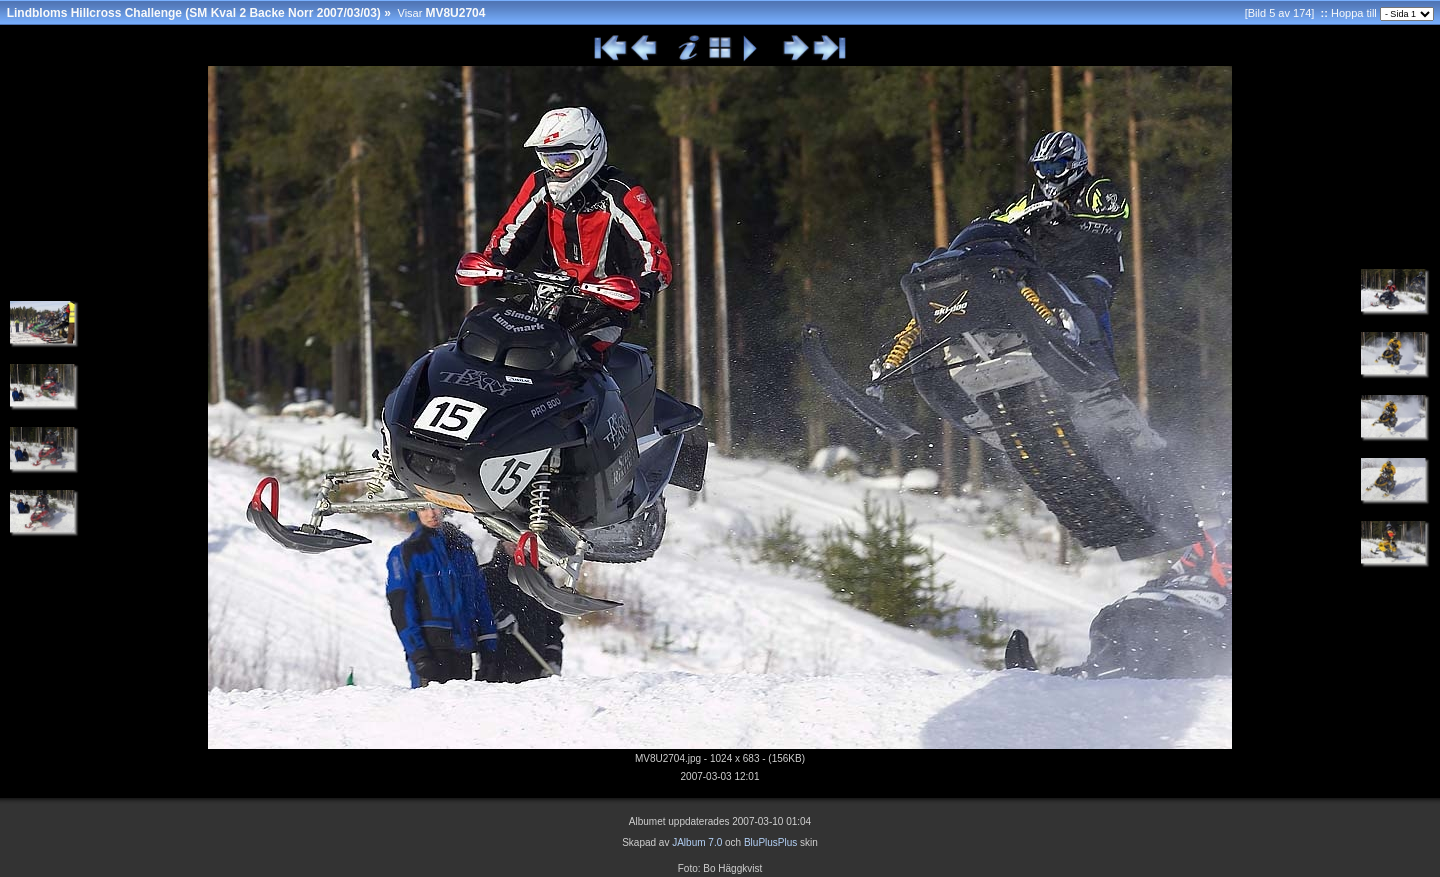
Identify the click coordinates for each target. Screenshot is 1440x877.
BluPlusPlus (770, 842)
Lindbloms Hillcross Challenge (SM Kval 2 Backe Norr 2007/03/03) (194, 13)
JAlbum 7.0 (697, 842)
